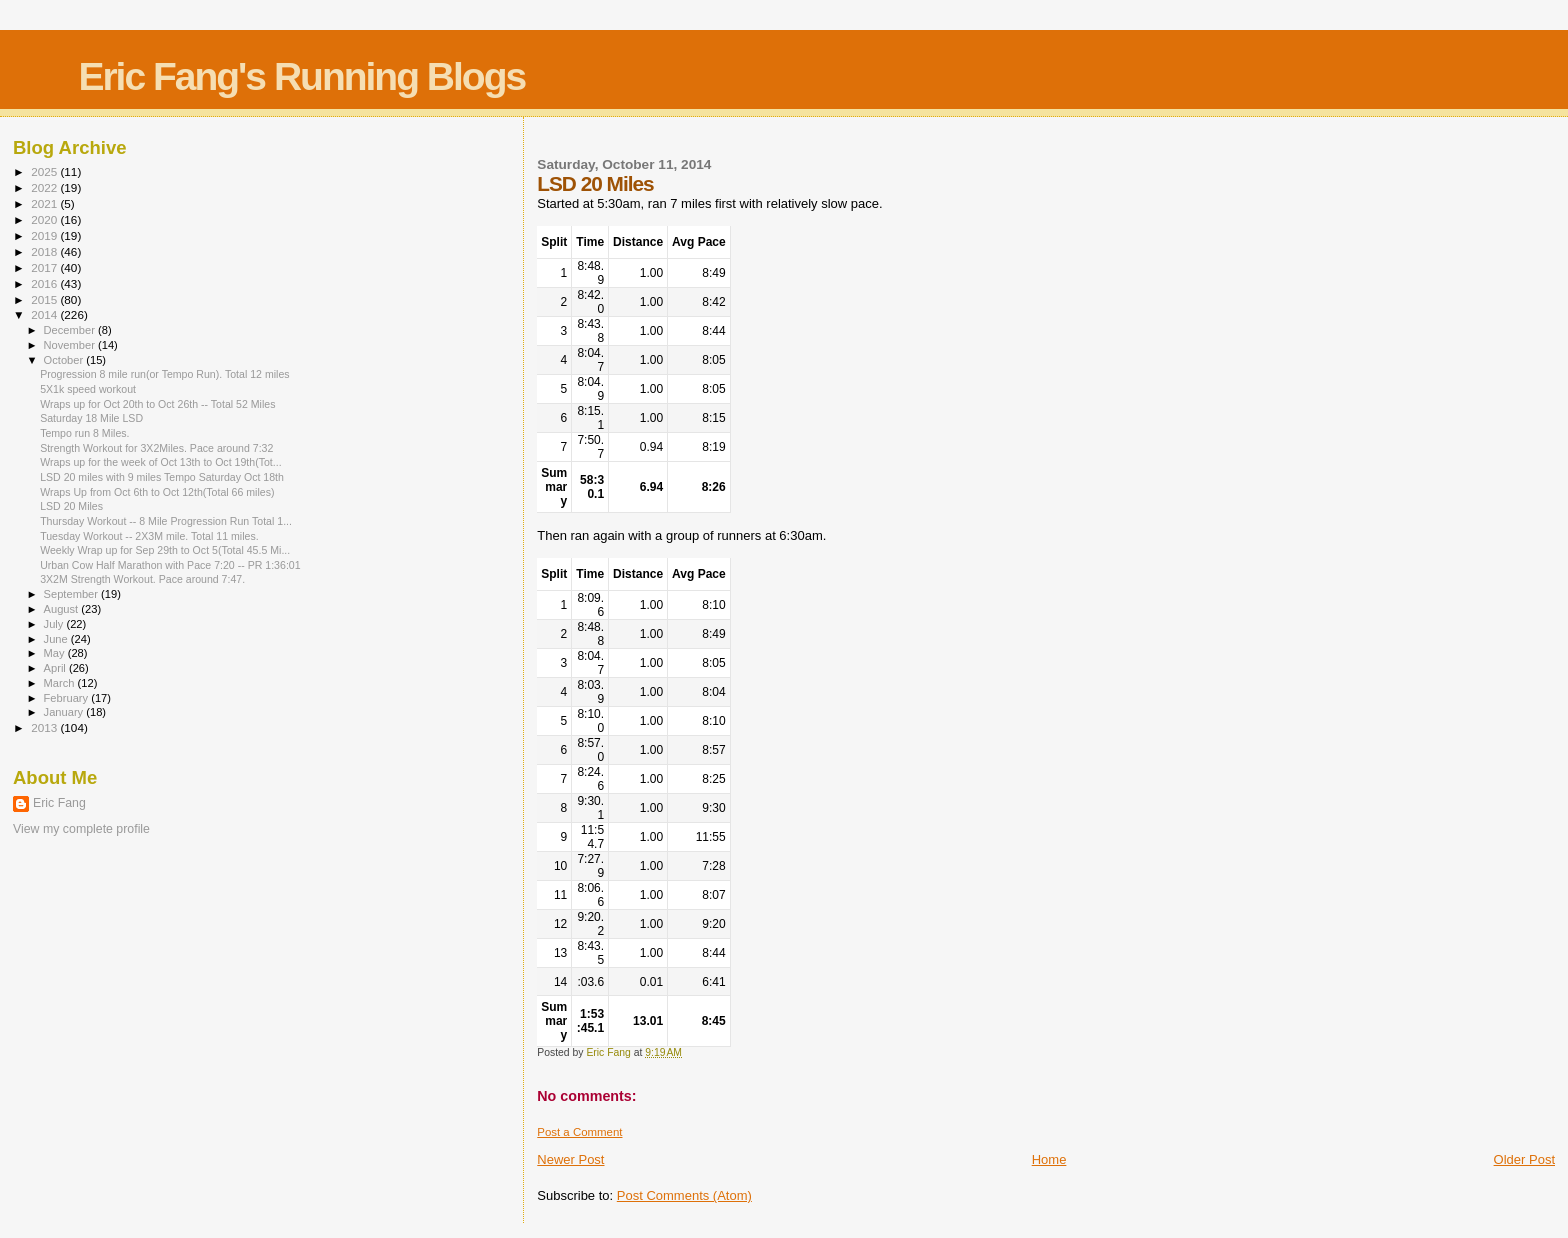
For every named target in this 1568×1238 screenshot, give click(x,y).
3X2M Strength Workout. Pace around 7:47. (142, 579)
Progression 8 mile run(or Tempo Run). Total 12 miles (164, 374)
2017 (45, 267)
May (56, 653)
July (55, 624)
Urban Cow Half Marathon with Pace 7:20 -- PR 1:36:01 (170, 565)
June (57, 639)
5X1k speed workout (88, 389)
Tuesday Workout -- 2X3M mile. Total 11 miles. (149, 536)
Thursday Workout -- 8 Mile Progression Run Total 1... (166, 521)
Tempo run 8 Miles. (84, 433)
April (56, 668)
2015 (45, 299)
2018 (45, 251)
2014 (45, 314)
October (65, 360)
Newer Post (570, 1159)
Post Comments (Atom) (684, 1195)
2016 (45, 283)
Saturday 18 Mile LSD (91, 418)
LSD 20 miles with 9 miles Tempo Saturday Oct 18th (162, 477)
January (65, 712)
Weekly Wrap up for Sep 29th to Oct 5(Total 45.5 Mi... (165, 550)
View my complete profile (81, 829)
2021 (45, 203)
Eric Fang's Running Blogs (301, 76)
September (73, 594)
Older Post (1524, 1159)
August (63, 609)
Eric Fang (59, 803)
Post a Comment (579, 1132)
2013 (45, 727)
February (68, 698)
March (61, 683)
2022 (45, 187)
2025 (45, 171)
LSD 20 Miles (71, 506)
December (71, 330)
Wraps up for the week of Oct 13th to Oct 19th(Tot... (160, 462)
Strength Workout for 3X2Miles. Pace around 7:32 (156, 448)
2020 (45, 219)
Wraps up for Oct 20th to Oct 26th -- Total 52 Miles (157, 404)
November (71, 345)
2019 (45, 235)
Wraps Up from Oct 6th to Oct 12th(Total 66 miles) (157, 492)
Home (1049, 1159)
